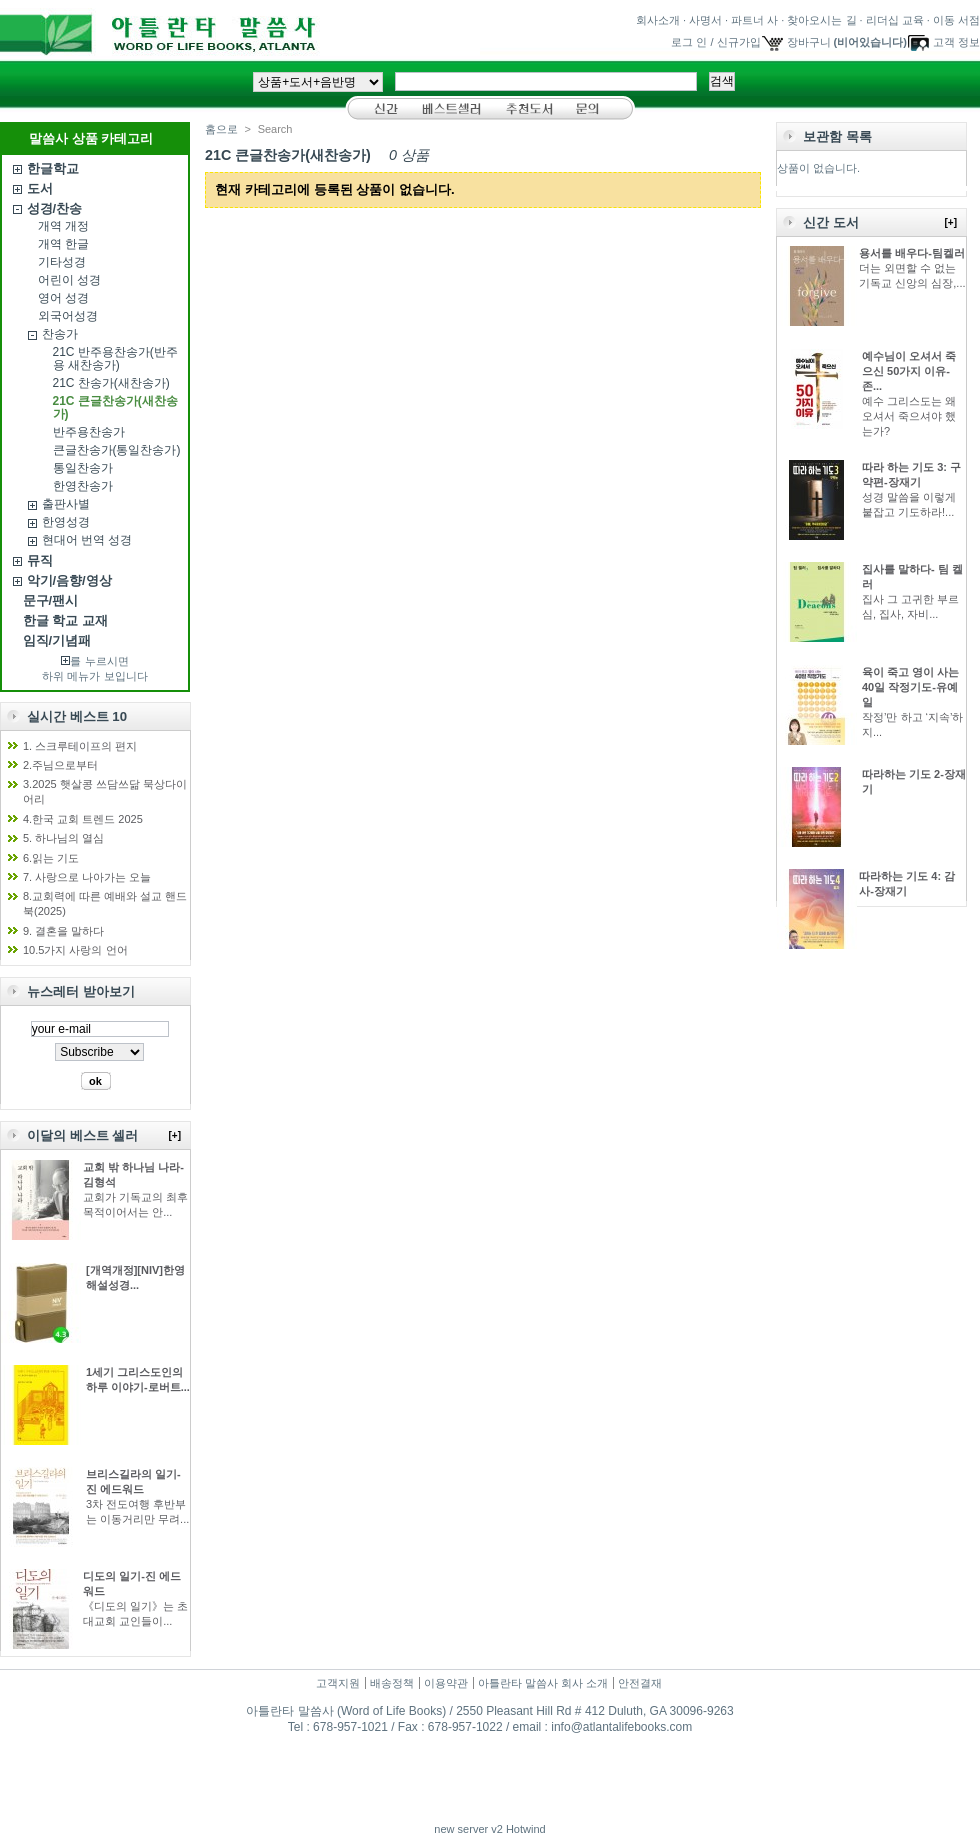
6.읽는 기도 (51, 858)
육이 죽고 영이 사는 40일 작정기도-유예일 (910, 687)
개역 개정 (63, 226)
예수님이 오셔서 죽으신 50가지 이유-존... (909, 371)
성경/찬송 (55, 208)
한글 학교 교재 (65, 620)
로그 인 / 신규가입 (715, 42)
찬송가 (60, 334)
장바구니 (809, 42)
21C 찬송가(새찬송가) (111, 383)
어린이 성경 (69, 280)
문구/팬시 (51, 600)
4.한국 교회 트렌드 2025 (83, 819)
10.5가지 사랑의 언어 (75, 950)
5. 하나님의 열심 (63, 838)
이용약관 (446, 1683)
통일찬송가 (83, 468)
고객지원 (338, 1683)
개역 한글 (63, 244)
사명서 (705, 20)
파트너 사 (754, 20)
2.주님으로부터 (60, 765)
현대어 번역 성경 (87, 540)
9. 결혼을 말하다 (63, 931)
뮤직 (40, 560)
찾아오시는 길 (821, 20)
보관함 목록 (837, 136)
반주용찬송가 (89, 432)
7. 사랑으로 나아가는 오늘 (87, 877)
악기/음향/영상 (69, 580)
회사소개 (658, 20)
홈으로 (221, 129)
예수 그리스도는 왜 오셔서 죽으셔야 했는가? (909, 416)
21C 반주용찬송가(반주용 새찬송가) (115, 358)
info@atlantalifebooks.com (621, 1727)
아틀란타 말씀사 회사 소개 (543, 1683)
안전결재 (640, 1683)
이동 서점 (956, 20)
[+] (175, 1135)
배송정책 (392, 1683)
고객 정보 (956, 42)
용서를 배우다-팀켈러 (912, 253)
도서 (40, 188)
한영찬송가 (83, 486)
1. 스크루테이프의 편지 (80, 746)
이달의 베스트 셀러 (82, 1135)
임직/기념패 (57, 640)
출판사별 (66, 504)
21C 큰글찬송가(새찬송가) (115, 407)
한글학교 (53, 168)
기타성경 (62, 262)
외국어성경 (68, 316)
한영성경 (66, 522)
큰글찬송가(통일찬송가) (117, 450)
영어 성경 (63, 298)
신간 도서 (831, 222)
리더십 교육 (895, 20)
